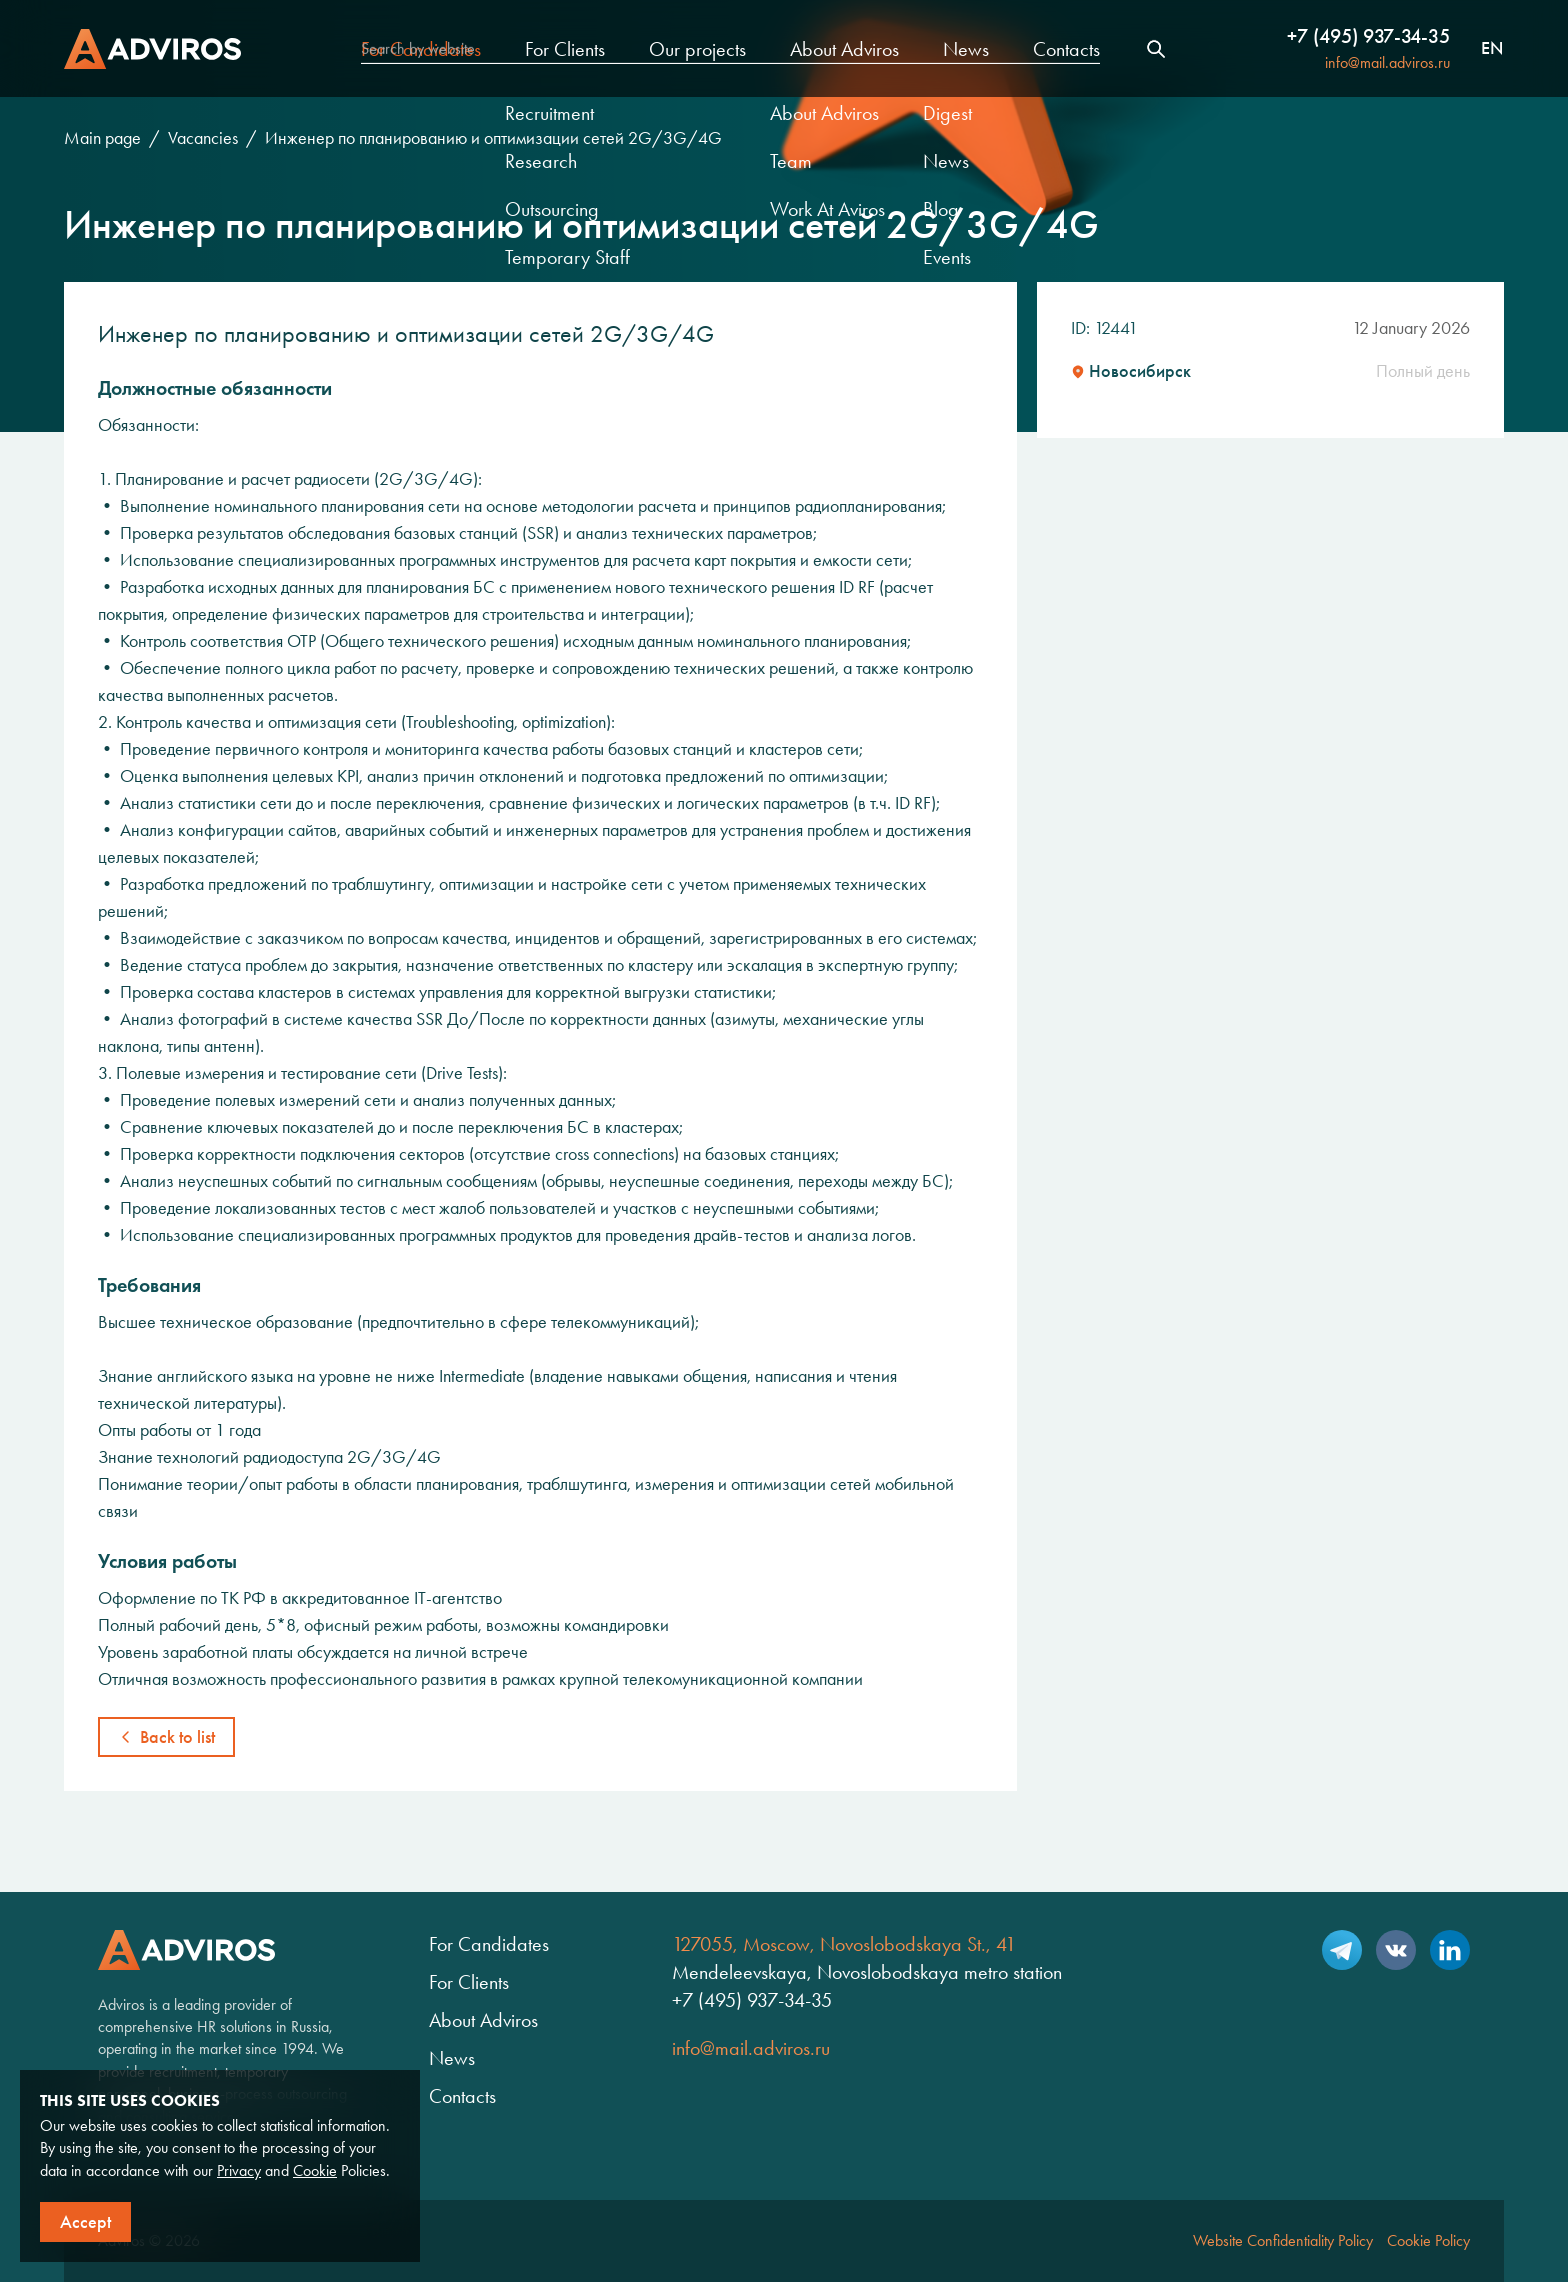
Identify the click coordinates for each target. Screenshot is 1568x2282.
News (966, 49)
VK (1396, 1950)
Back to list (177, 1737)
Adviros (152, 49)
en (1492, 49)
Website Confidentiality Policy (1283, 2240)
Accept (85, 2222)
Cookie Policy (1428, 2240)
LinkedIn (1450, 1950)
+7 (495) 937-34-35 (1368, 36)
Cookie (315, 2170)
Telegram (1342, 1950)
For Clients (565, 49)
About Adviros (844, 49)
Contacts (1066, 49)
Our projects (697, 49)
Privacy (239, 2170)
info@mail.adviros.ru (1387, 62)
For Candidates (421, 49)
